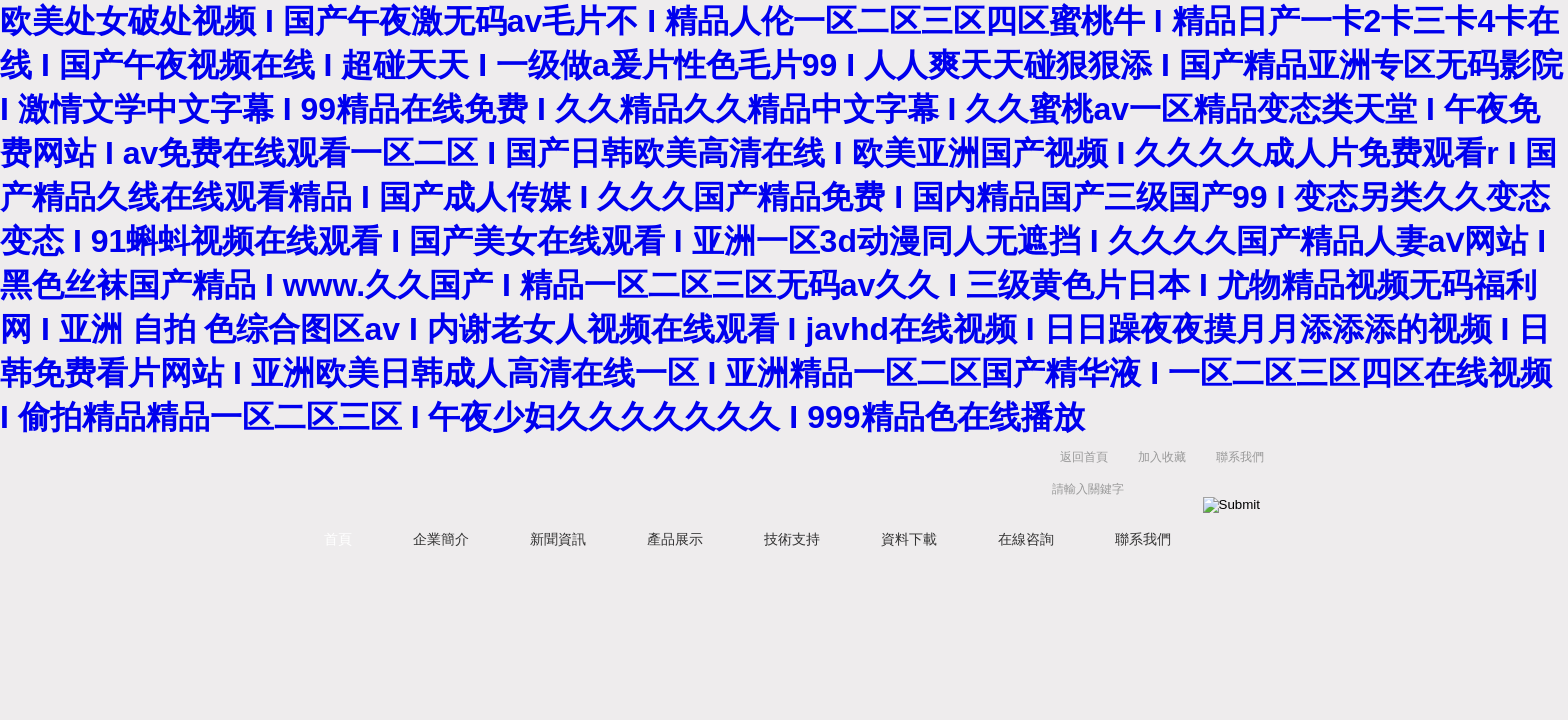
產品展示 (675, 539)
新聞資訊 (558, 539)
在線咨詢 (1026, 539)
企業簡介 (441, 539)
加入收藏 (1162, 457)
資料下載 (909, 539)
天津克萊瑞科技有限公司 (604, 477)
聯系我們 (1240, 457)
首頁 (338, 539)
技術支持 (792, 539)
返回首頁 (1084, 457)
